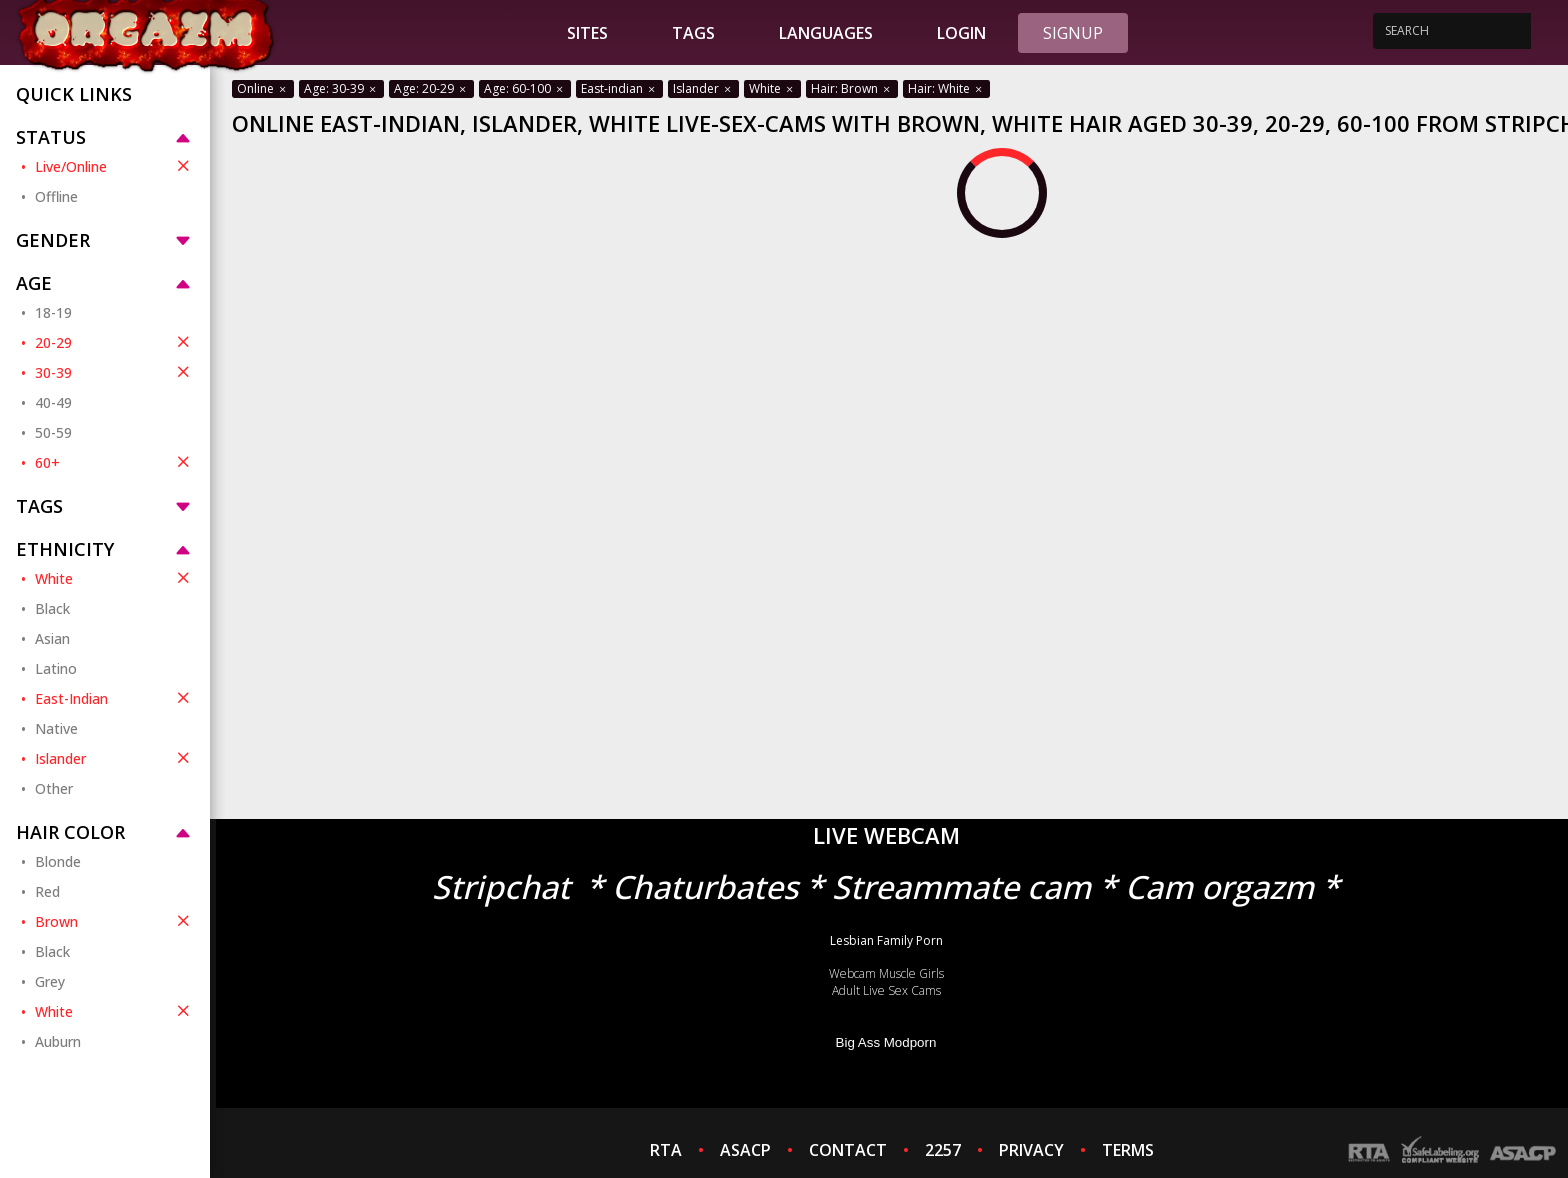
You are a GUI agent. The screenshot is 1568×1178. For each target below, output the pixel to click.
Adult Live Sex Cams (886, 990)
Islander (114, 758)
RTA (666, 1150)
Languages (826, 33)
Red (47, 891)
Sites (587, 33)
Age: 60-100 (525, 88)
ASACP (745, 1150)
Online (263, 88)
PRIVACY (1031, 1150)
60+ (114, 462)
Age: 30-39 (341, 88)
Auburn (58, 1041)
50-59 (53, 432)
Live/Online (114, 166)
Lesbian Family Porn (886, 940)
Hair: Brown (852, 88)
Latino (56, 668)
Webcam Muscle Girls (886, 973)
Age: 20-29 (431, 88)
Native (56, 728)
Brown (114, 921)
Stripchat (501, 886)
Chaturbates (705, 886)
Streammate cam (961, 886)
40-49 (53, 402)
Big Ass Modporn (886, 1042)
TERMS (1128, 1150)
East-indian (619, 88)
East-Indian (114, 698)
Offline (56, 196)
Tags (693, 33)
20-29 (114, 342)
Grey (50, 981)
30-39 (114, 372)
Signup (1073, 33)
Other (54, 788)
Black (52, 608)
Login (961, 33)
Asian (52, 638)
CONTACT (848, 1150)
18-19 (53, 312)
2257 (943, 1150)
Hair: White (946, 88)
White (114, 578)
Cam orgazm (1219, 886)
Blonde (58, 861)
